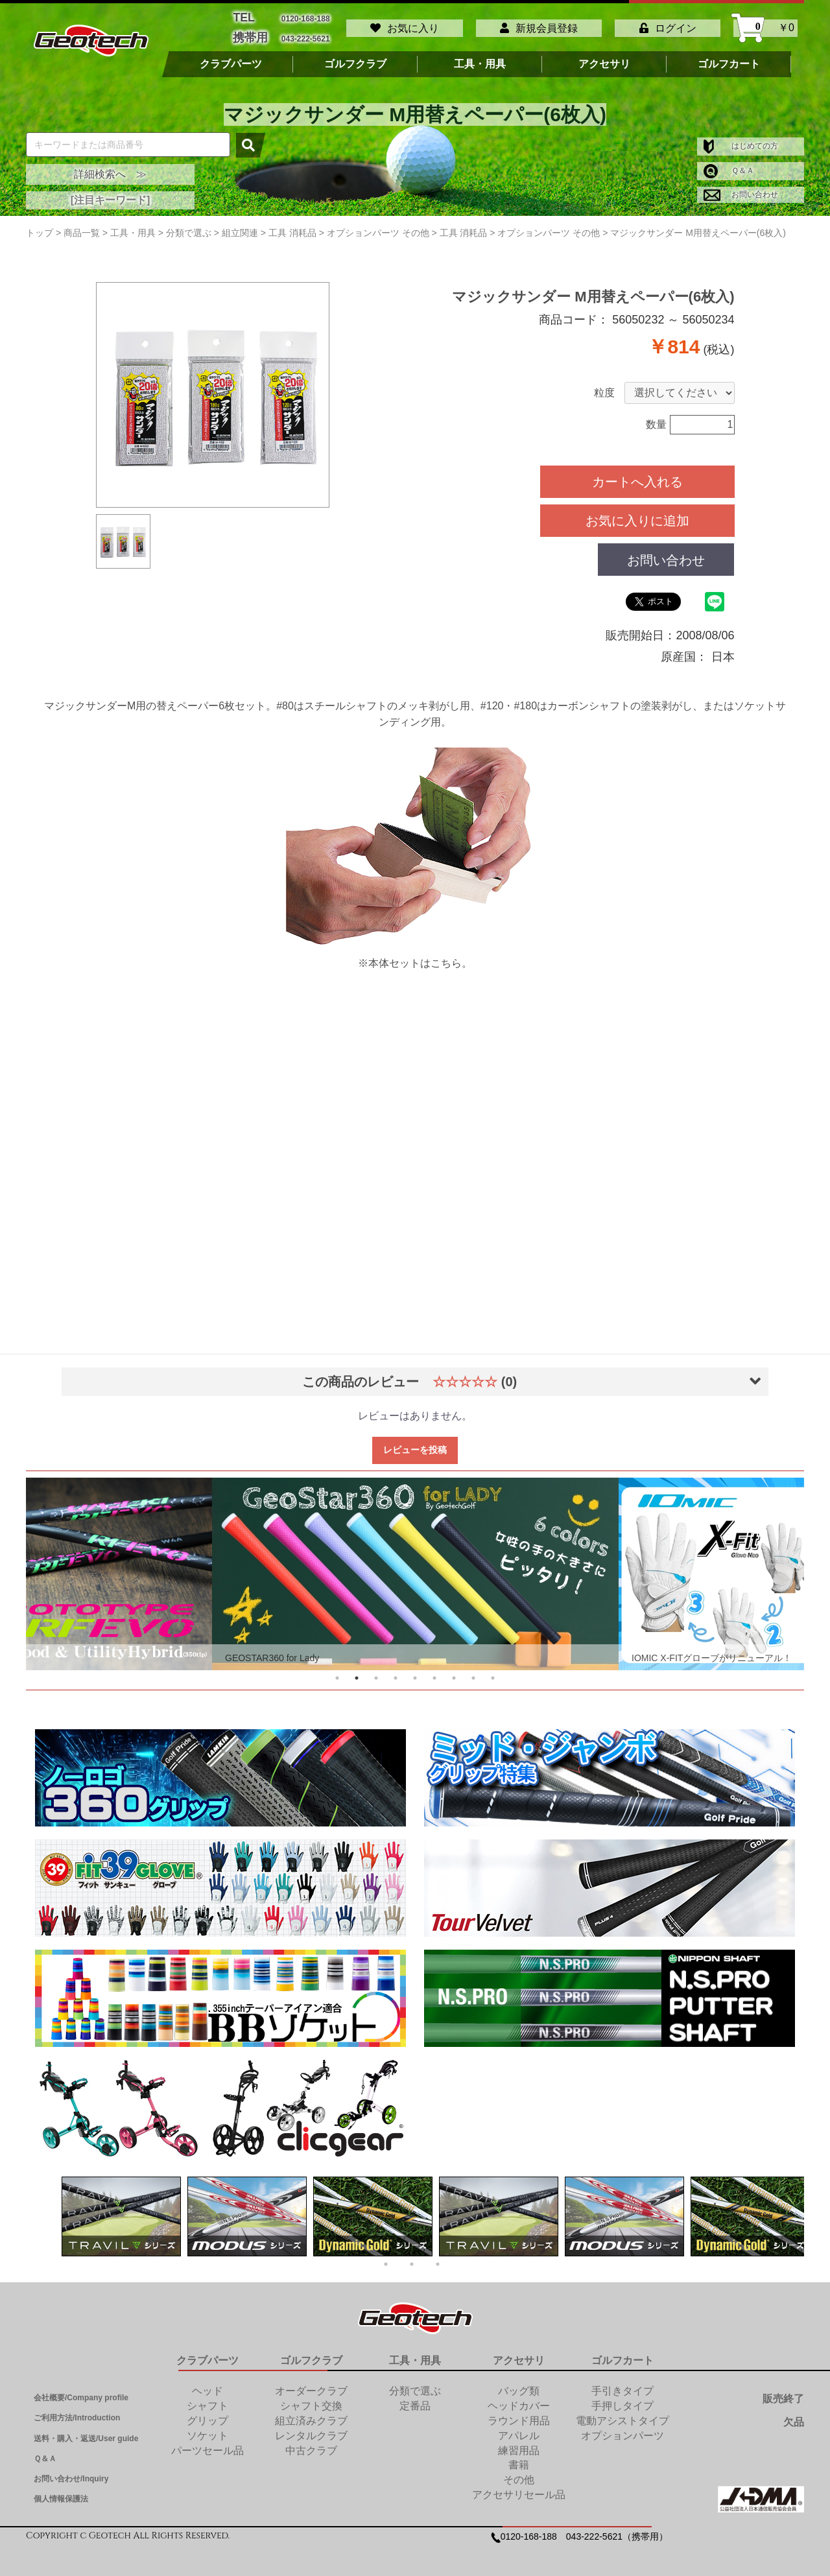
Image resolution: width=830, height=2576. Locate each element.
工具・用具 (480, 56)
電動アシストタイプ (622, 2412)
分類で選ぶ (415, 2383)
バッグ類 (519, 2383)
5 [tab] (415, 1670)
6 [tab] (434, 1670)
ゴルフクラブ (355, 56)
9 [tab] (492, 1670)
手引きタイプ (622, 2383)
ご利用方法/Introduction (77, 2410)
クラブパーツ (231, 56)
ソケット (207, 2427)
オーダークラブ (311, 2383)
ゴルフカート (729, 56)
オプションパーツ (622, 2427)
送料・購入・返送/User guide (86, 2430)
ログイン (667, 24)
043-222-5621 (305, 33)
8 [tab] (473, 1670)
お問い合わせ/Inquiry (71, 2471)
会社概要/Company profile (81, 2390)
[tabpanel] (415, 1566)
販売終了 (783, 2391)
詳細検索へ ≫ (110, 166)
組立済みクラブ (311, 2412)
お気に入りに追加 (637, 513)
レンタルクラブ (311, 2427)
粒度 (604, 385)
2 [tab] (356, 1670)
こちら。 (451, 955)
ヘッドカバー (519, 2398)
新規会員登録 (539, 24)
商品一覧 (82, 225)
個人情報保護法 (61, 2491)
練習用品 (519, 2442)
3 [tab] (376, 1670)
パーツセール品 (207, 2442)
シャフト (207, 2398)
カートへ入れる (637, 474)
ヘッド (207, 2383)
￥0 (765, 24)
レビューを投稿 (415, 1442)
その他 (518, 2472)
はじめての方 (741, 138)
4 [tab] (395, 1670)
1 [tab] (337, 1670)
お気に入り (404, 24)
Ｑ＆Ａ (729, 162)
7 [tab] (453, 1670)
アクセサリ (604, 56)
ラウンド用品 (519, 2412)
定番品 (415, 2398)
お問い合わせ (741, 186)
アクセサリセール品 (518, 2486)
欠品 (793, 2414)
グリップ (207, 2412)
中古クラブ (311, 2442)
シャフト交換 (311, 2398)
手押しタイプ (622, 2398)
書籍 (518, 2457)
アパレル (519, 2427)
